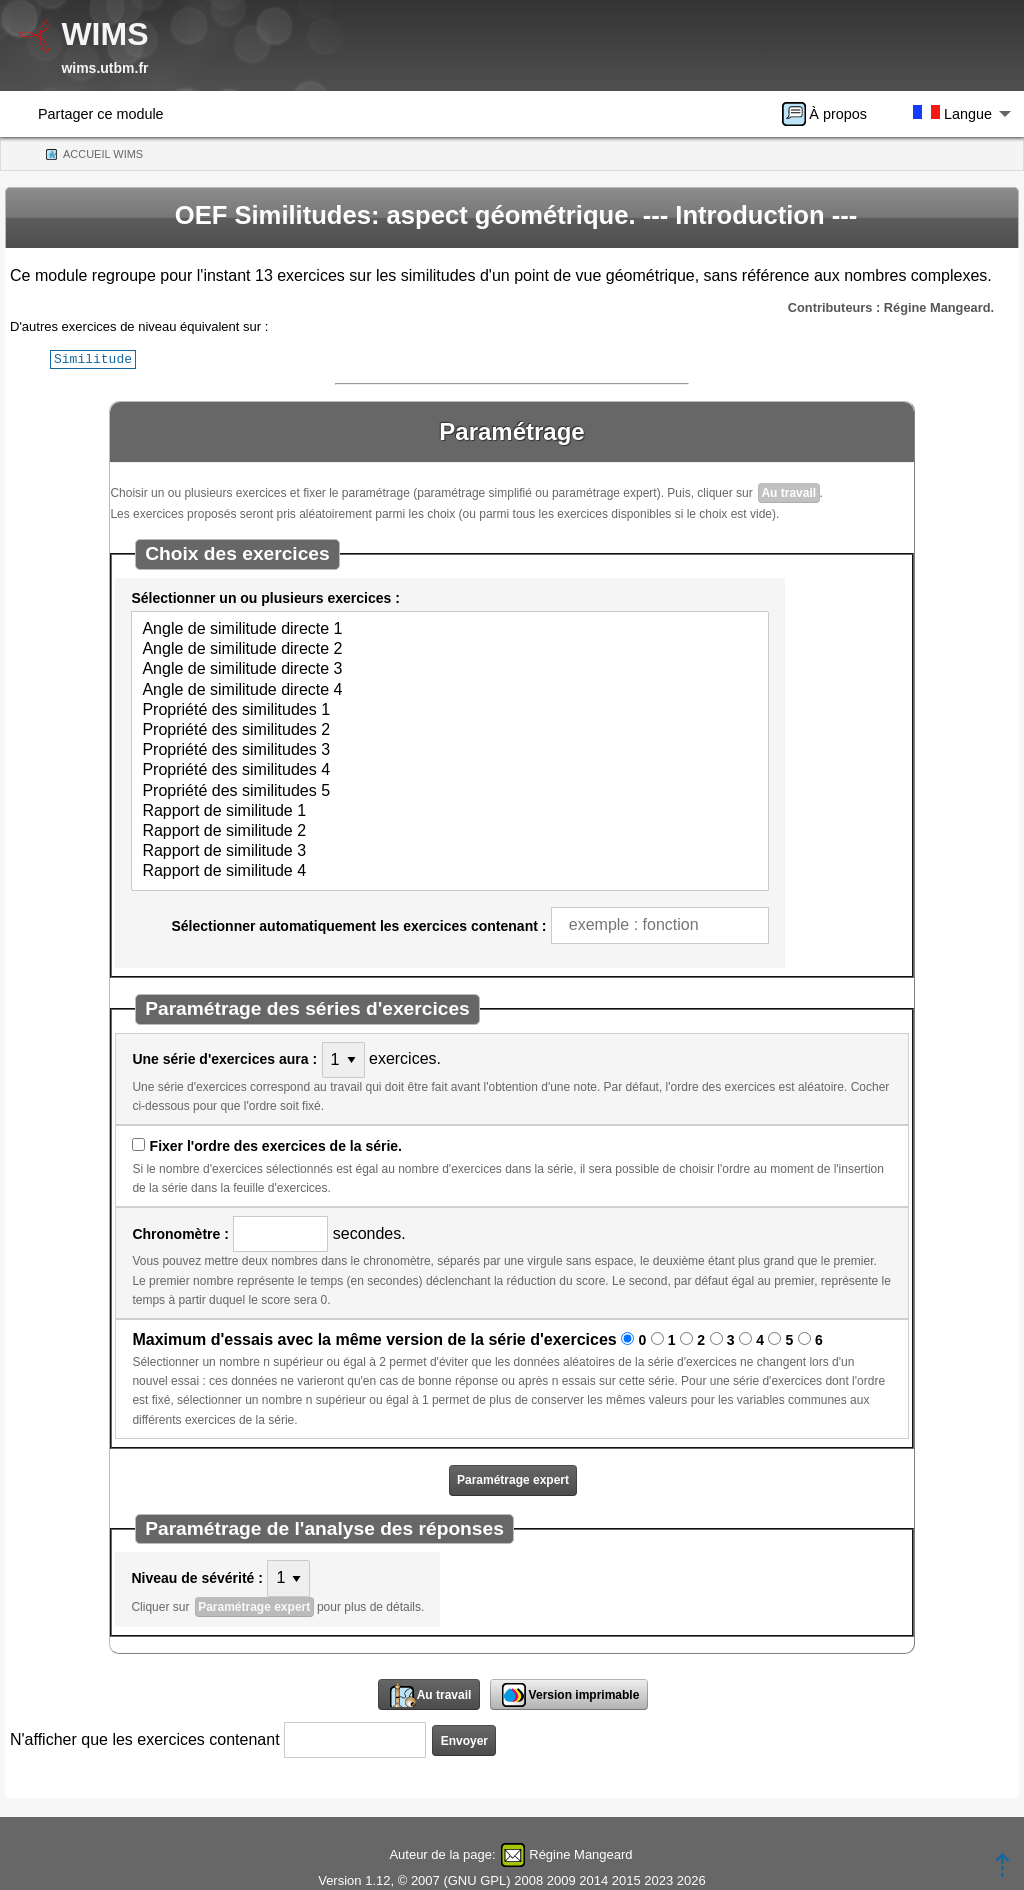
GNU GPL (477, 1879)
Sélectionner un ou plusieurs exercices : (265, 597)
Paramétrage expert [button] (513, 1479)
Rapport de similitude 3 (449, 851)
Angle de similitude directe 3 (449, 669)
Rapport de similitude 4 (449, 871)
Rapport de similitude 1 (449, 811)
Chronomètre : (180, 1233)
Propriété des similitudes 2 (449, 730)
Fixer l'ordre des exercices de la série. (276, 1145)
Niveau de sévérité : (197, 1577)
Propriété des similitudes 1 (449, 710)
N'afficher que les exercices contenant (145, 1738)
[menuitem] (831, 114)
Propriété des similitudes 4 (449, 770)
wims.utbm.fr (104, 68)
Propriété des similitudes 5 (449, 791)
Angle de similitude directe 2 (449, 649)
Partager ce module (101, 114)
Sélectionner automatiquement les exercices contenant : (358, 925)
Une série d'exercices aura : (224, 1058)
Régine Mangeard (580, 1853)
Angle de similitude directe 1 (449, 629)
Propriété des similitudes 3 (449, 750)
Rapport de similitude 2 (449, 831)
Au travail (788, 492)
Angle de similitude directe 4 (449, 690)
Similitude (93, 358)
